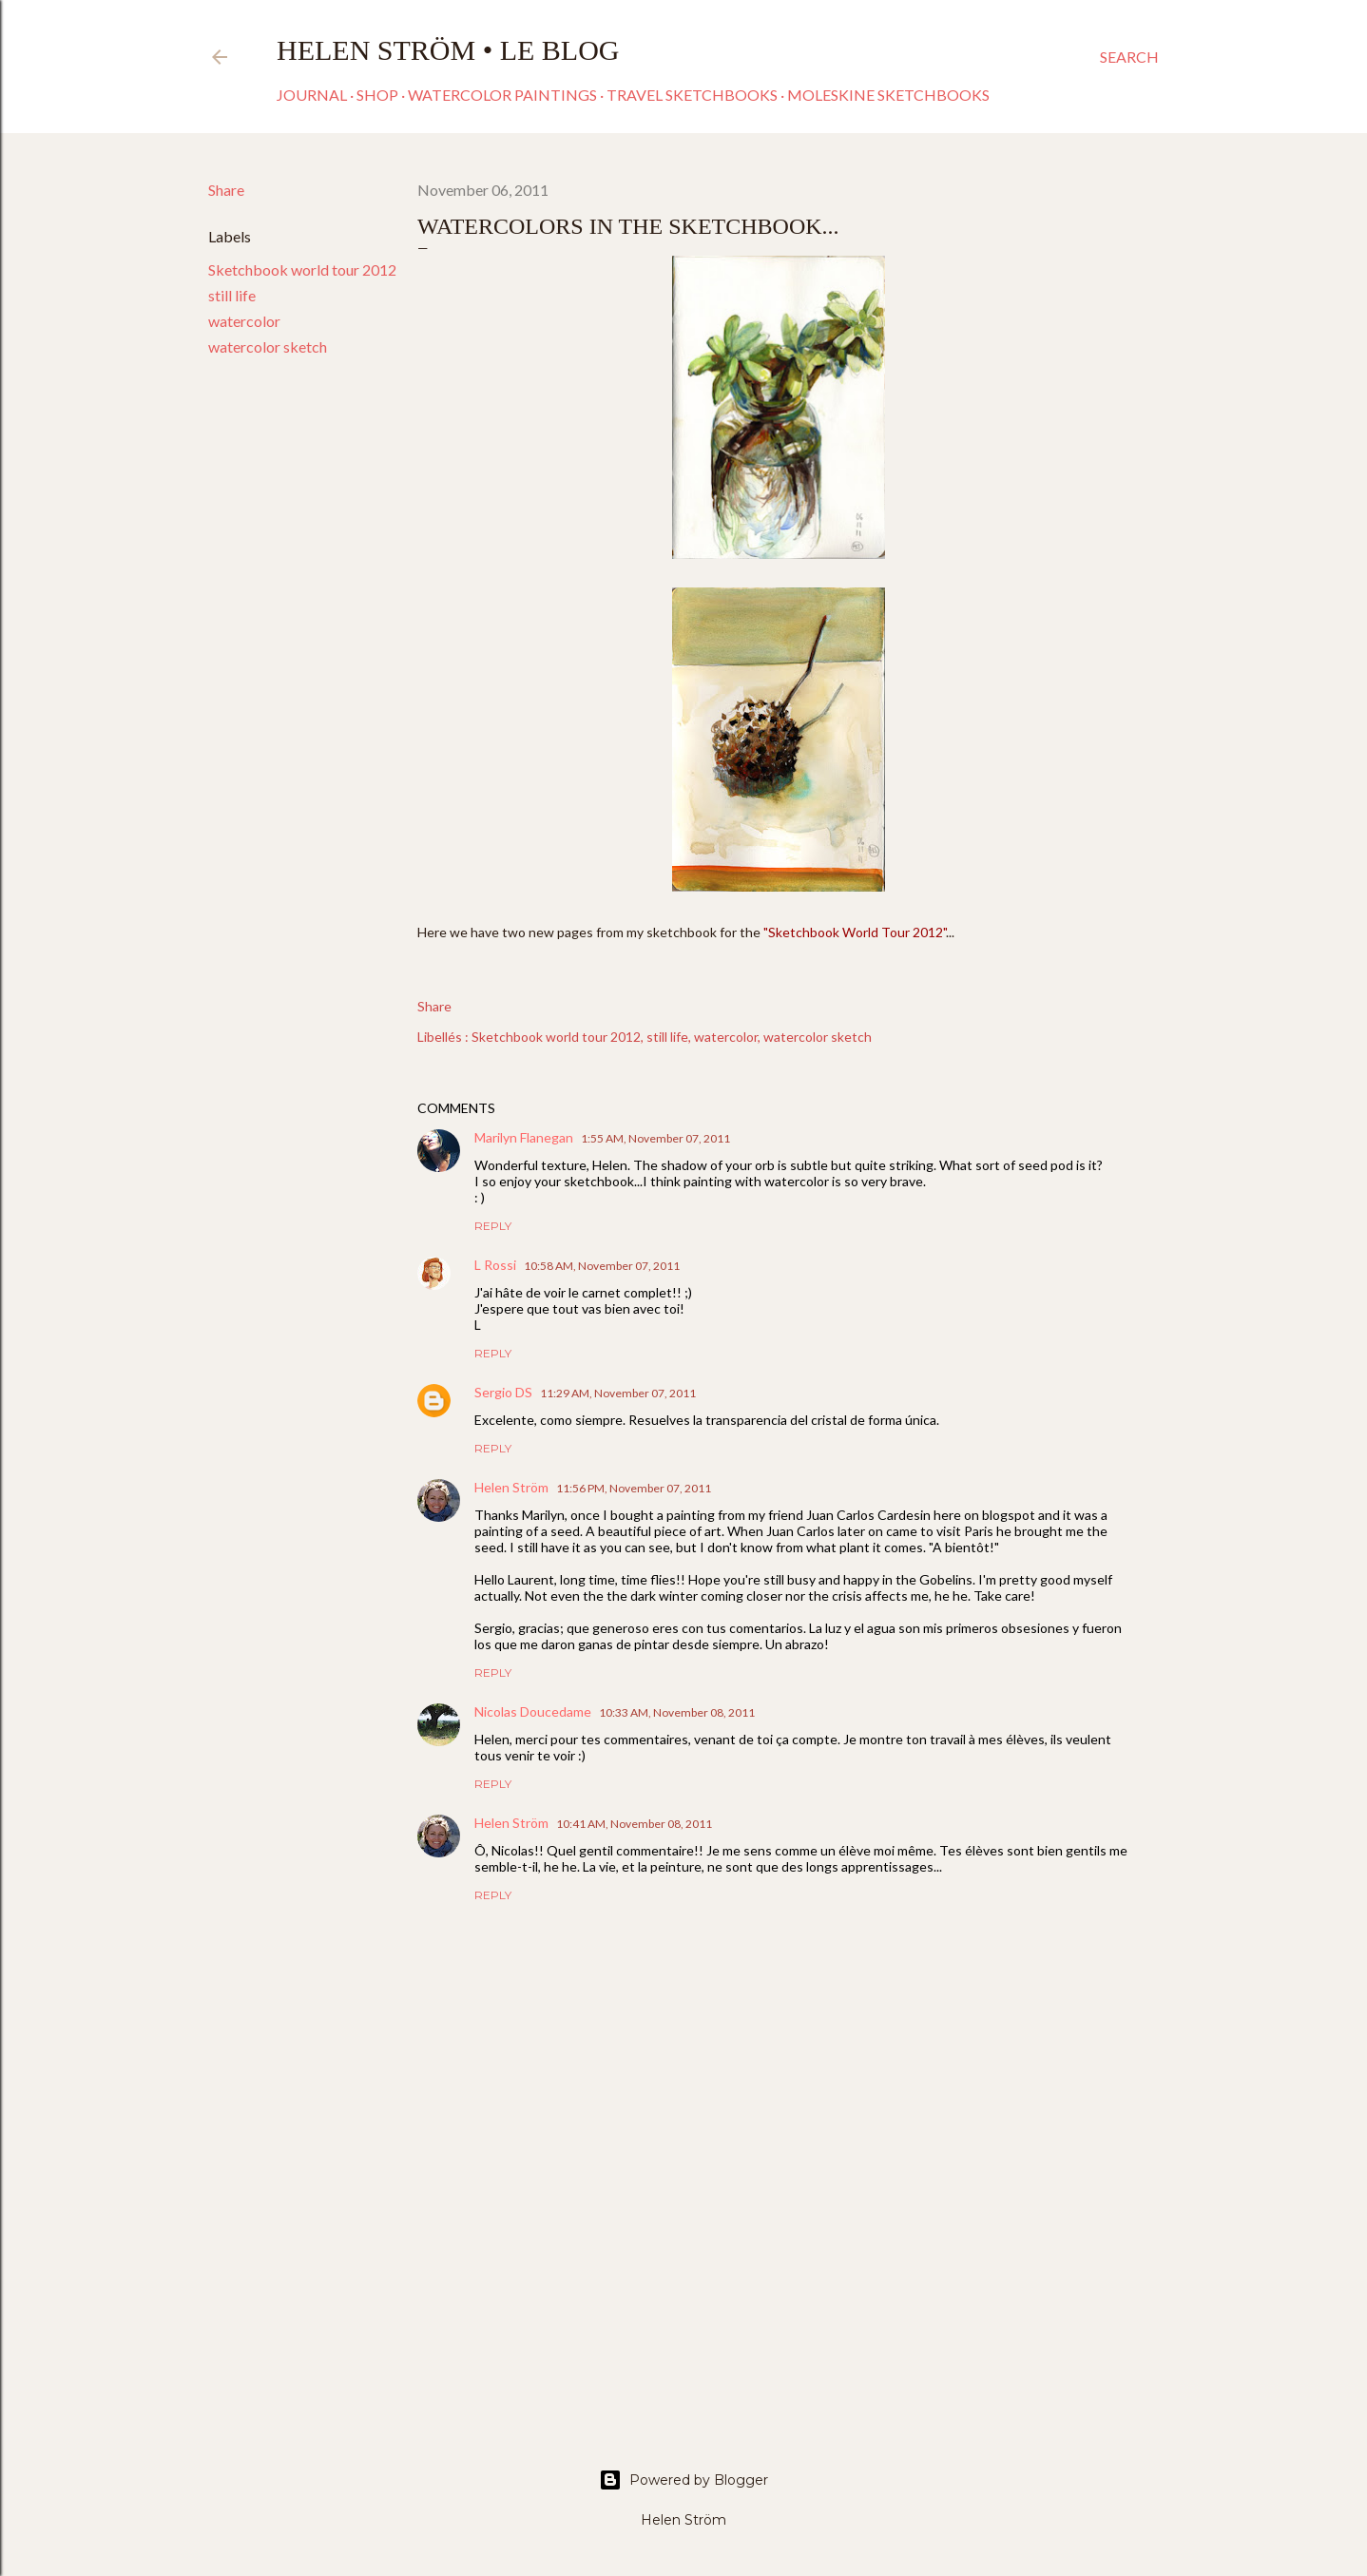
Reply (492, 1226)
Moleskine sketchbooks (888, 95)
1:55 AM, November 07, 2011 (655, 1138)
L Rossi (495, 1265)
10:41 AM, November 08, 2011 (634, 1824)
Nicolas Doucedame (532, 1711)
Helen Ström (511, 1487)
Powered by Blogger (683, 2480)
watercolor (244, 321)
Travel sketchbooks (692, 95)
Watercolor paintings (502, 95)
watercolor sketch (267, 346)
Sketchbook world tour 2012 (302, 269)
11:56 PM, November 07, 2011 (633, 1488)
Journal (312, 95)
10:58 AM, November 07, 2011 (602, 1266)
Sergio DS (503, 1392)
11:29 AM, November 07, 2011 (618, 1393)
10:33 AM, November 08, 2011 (677, 1712)
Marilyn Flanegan (523, 1137)
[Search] (1129, 57)
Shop (377, 95)
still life (232, 295)
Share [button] (226, 190)
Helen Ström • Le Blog (448, 50)
